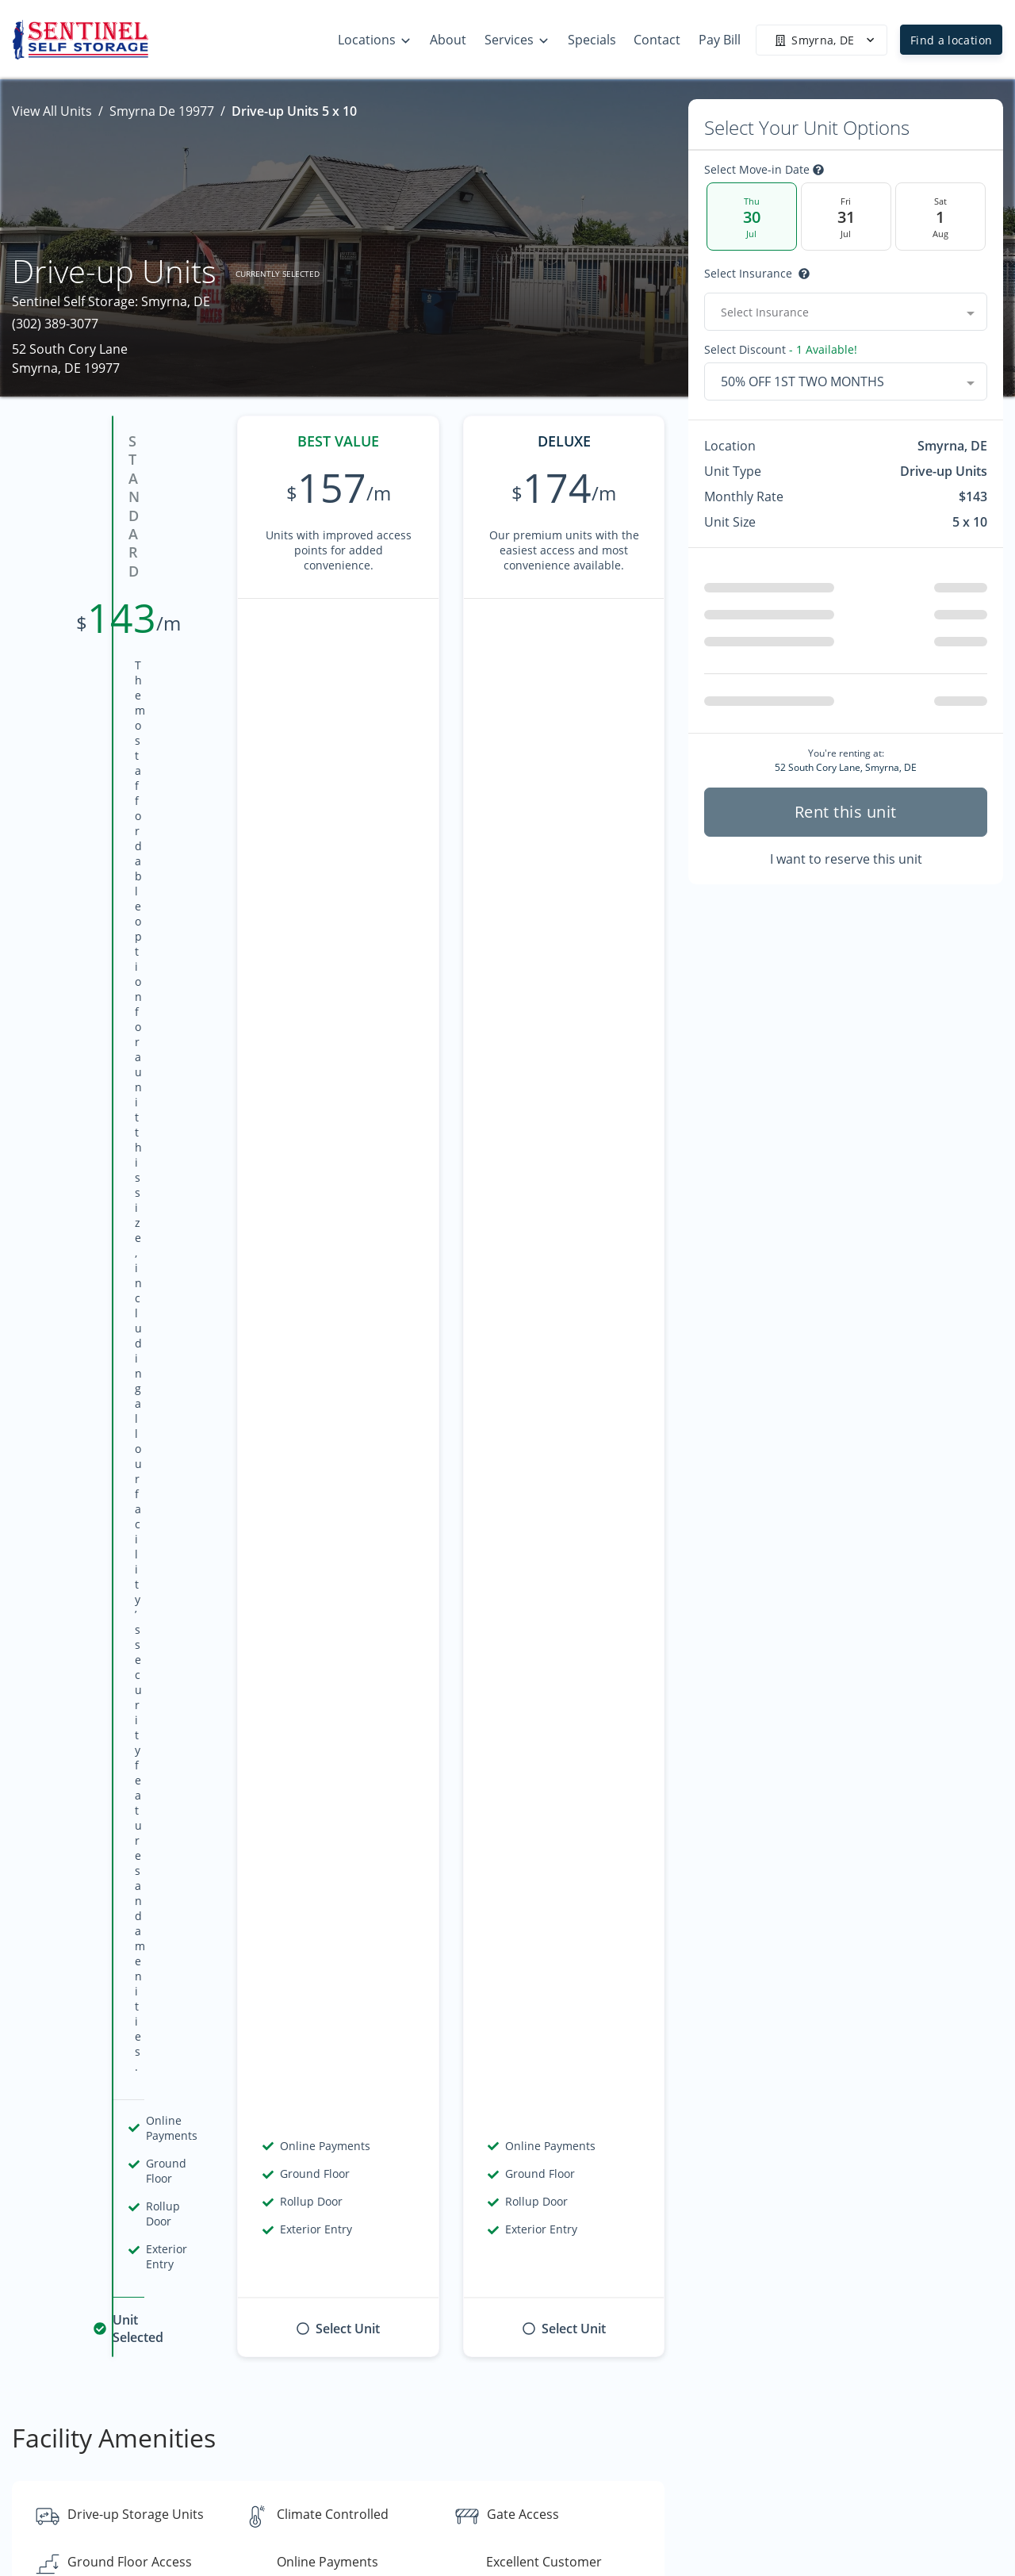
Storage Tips (855, 2423)
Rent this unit (846, 811)
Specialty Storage (869, 2515)
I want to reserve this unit (846, 859)
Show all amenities (338, 1184)
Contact (651, 2485)
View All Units (52, 111)
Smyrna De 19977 (161, 111)
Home (646, 2392)
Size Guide (848, 2454)
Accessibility (664, 2515)
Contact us (745, 2189)
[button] (45, 2484)
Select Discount (780, 349)
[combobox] (845, 312)
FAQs (833, 2392)
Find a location (951, 40)
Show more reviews (339, 1703)
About (646, 2454)
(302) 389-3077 (55, 323)
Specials (842, 2485)
